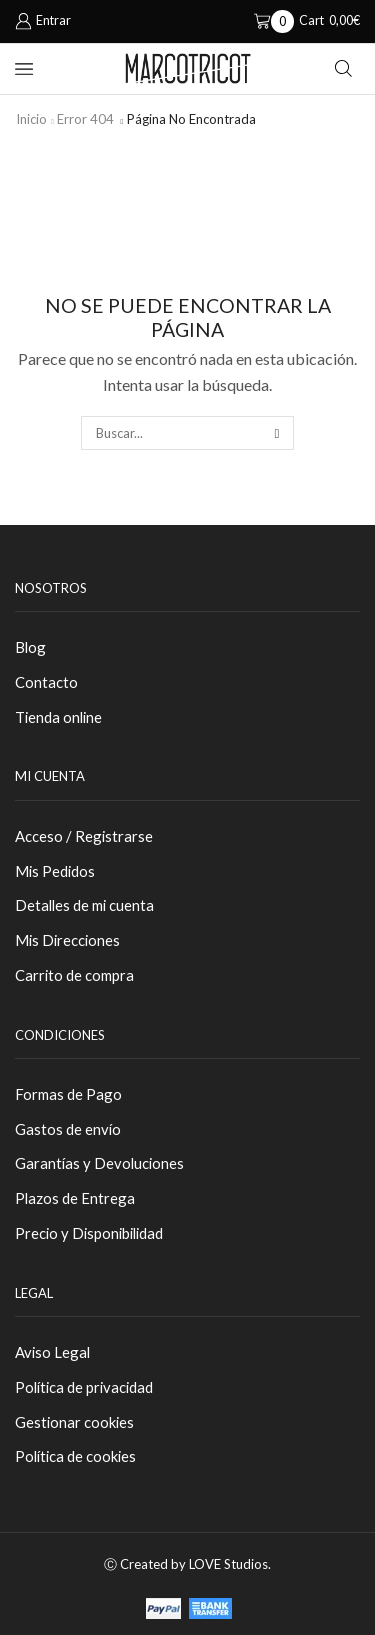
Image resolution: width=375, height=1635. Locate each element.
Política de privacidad (84, 1387)
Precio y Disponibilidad (89, 1233)
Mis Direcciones (67, 940)
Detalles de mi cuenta (84, 905)
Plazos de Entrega (75, 1198)
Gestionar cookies (74, 1422)
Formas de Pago (68, 1094)
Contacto (46, 682)
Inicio (31, 119)
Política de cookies (75, 1456)
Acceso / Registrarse (84, 836)
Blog (30, 647)
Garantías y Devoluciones (99, 1163)
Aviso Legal (52, 1352)
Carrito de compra (74, 975)
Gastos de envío (68, 1129)
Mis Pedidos (55, 871)
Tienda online (58, 717)
